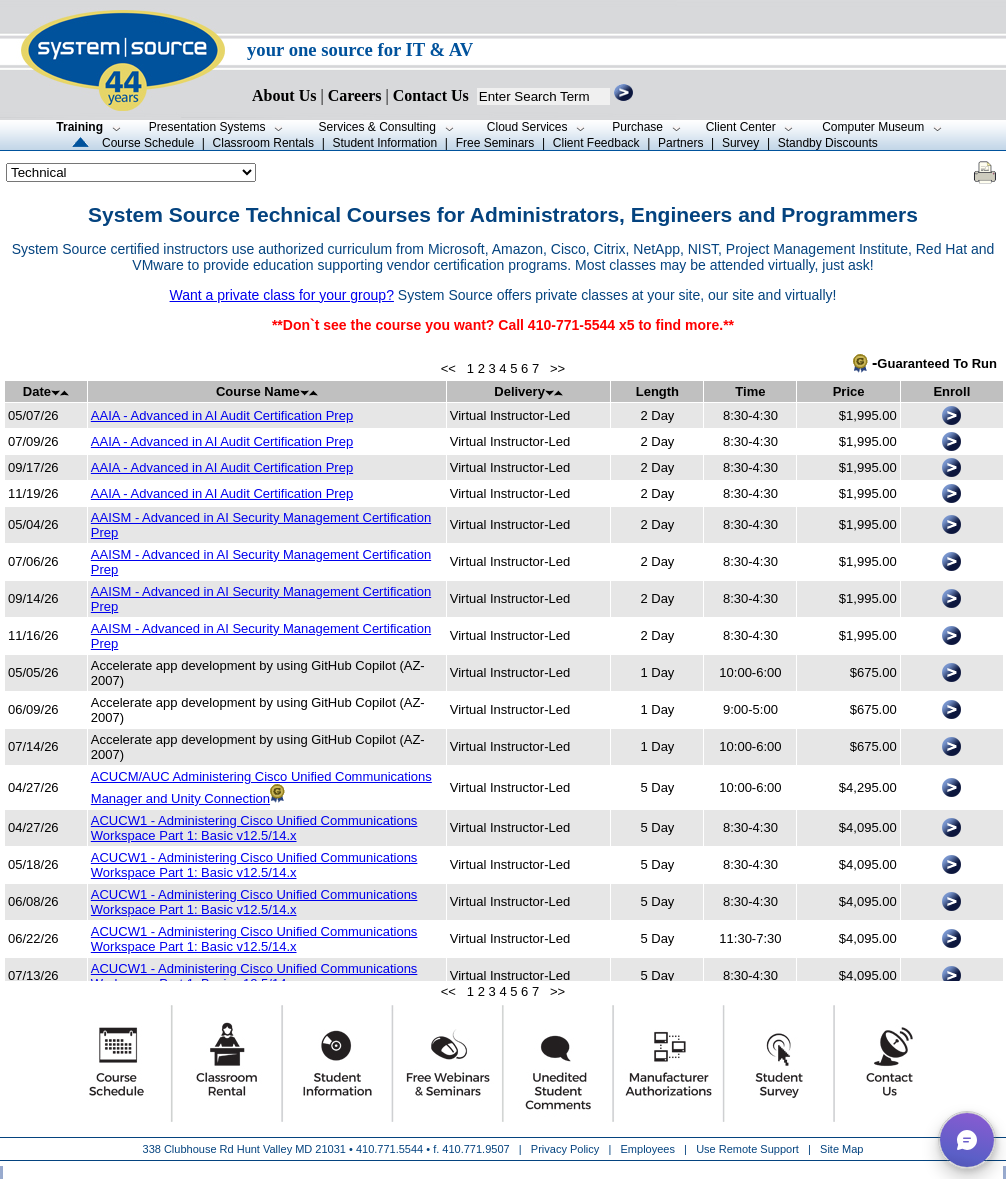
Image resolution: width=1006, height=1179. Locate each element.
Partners (680, 143)
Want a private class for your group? (282, 295)
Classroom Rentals (263, 143)
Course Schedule (148, 143)
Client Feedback (596, 143)
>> (557, 368)
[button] (967, 1140)
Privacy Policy (567, 1149)
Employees (648, 1149)
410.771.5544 (389, 1149)
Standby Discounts (828, 143)
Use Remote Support (747, 1149)
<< (448, 368)
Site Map (841, 1149)
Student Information (384, 143)
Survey (740, 143)
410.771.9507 (475, 1149)
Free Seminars (495, 143)
